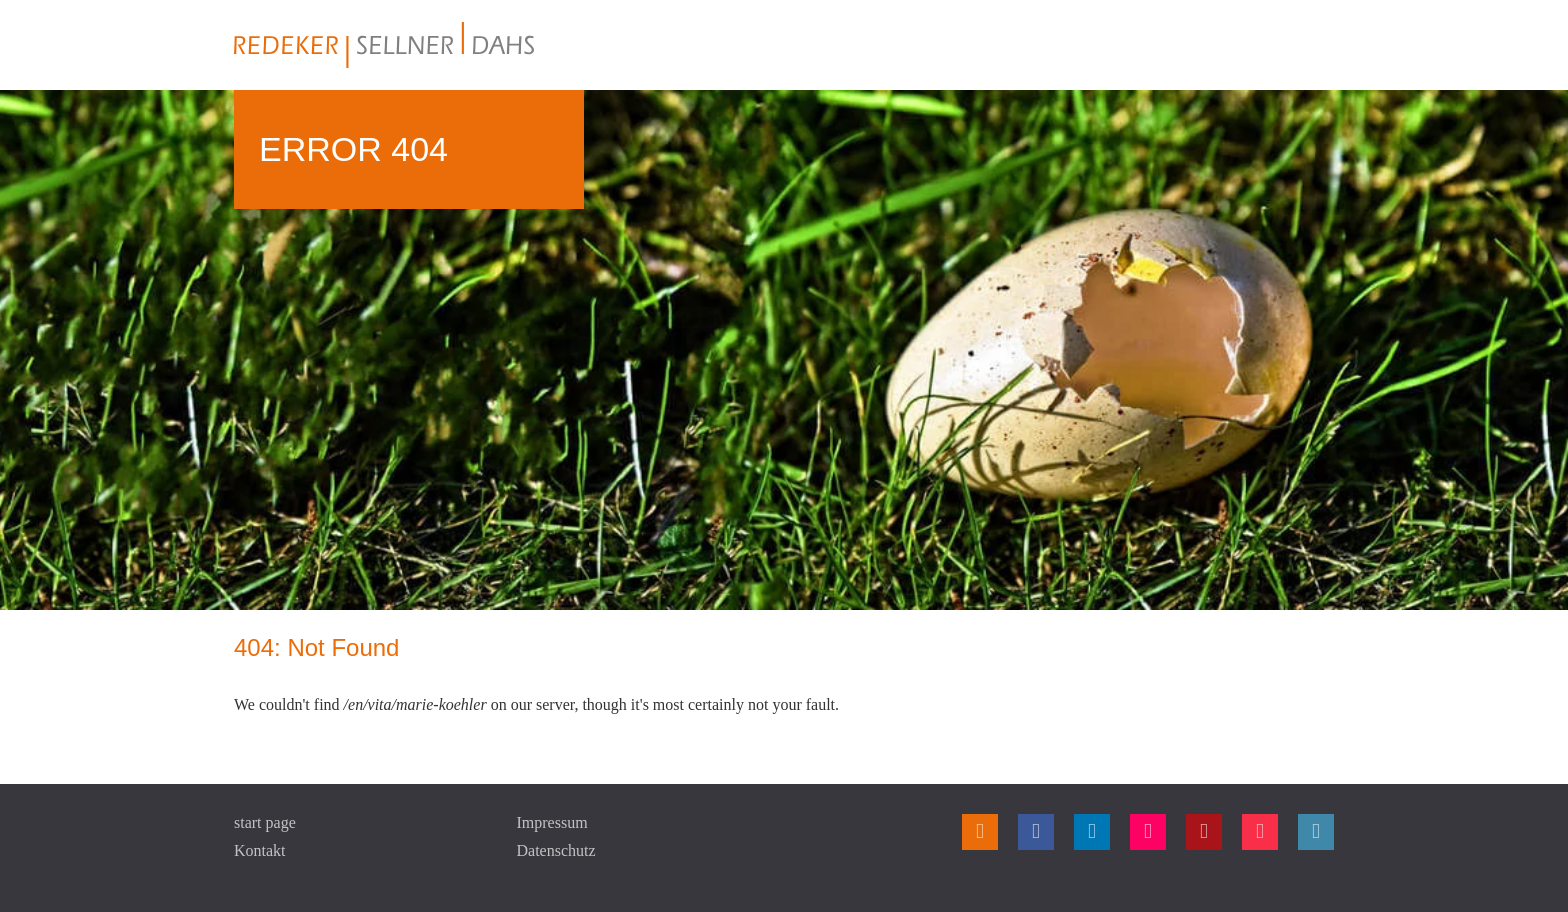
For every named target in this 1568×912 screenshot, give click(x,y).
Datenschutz (556, 850)
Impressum (552, 822)
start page (265, 822)
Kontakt (260, 850)
